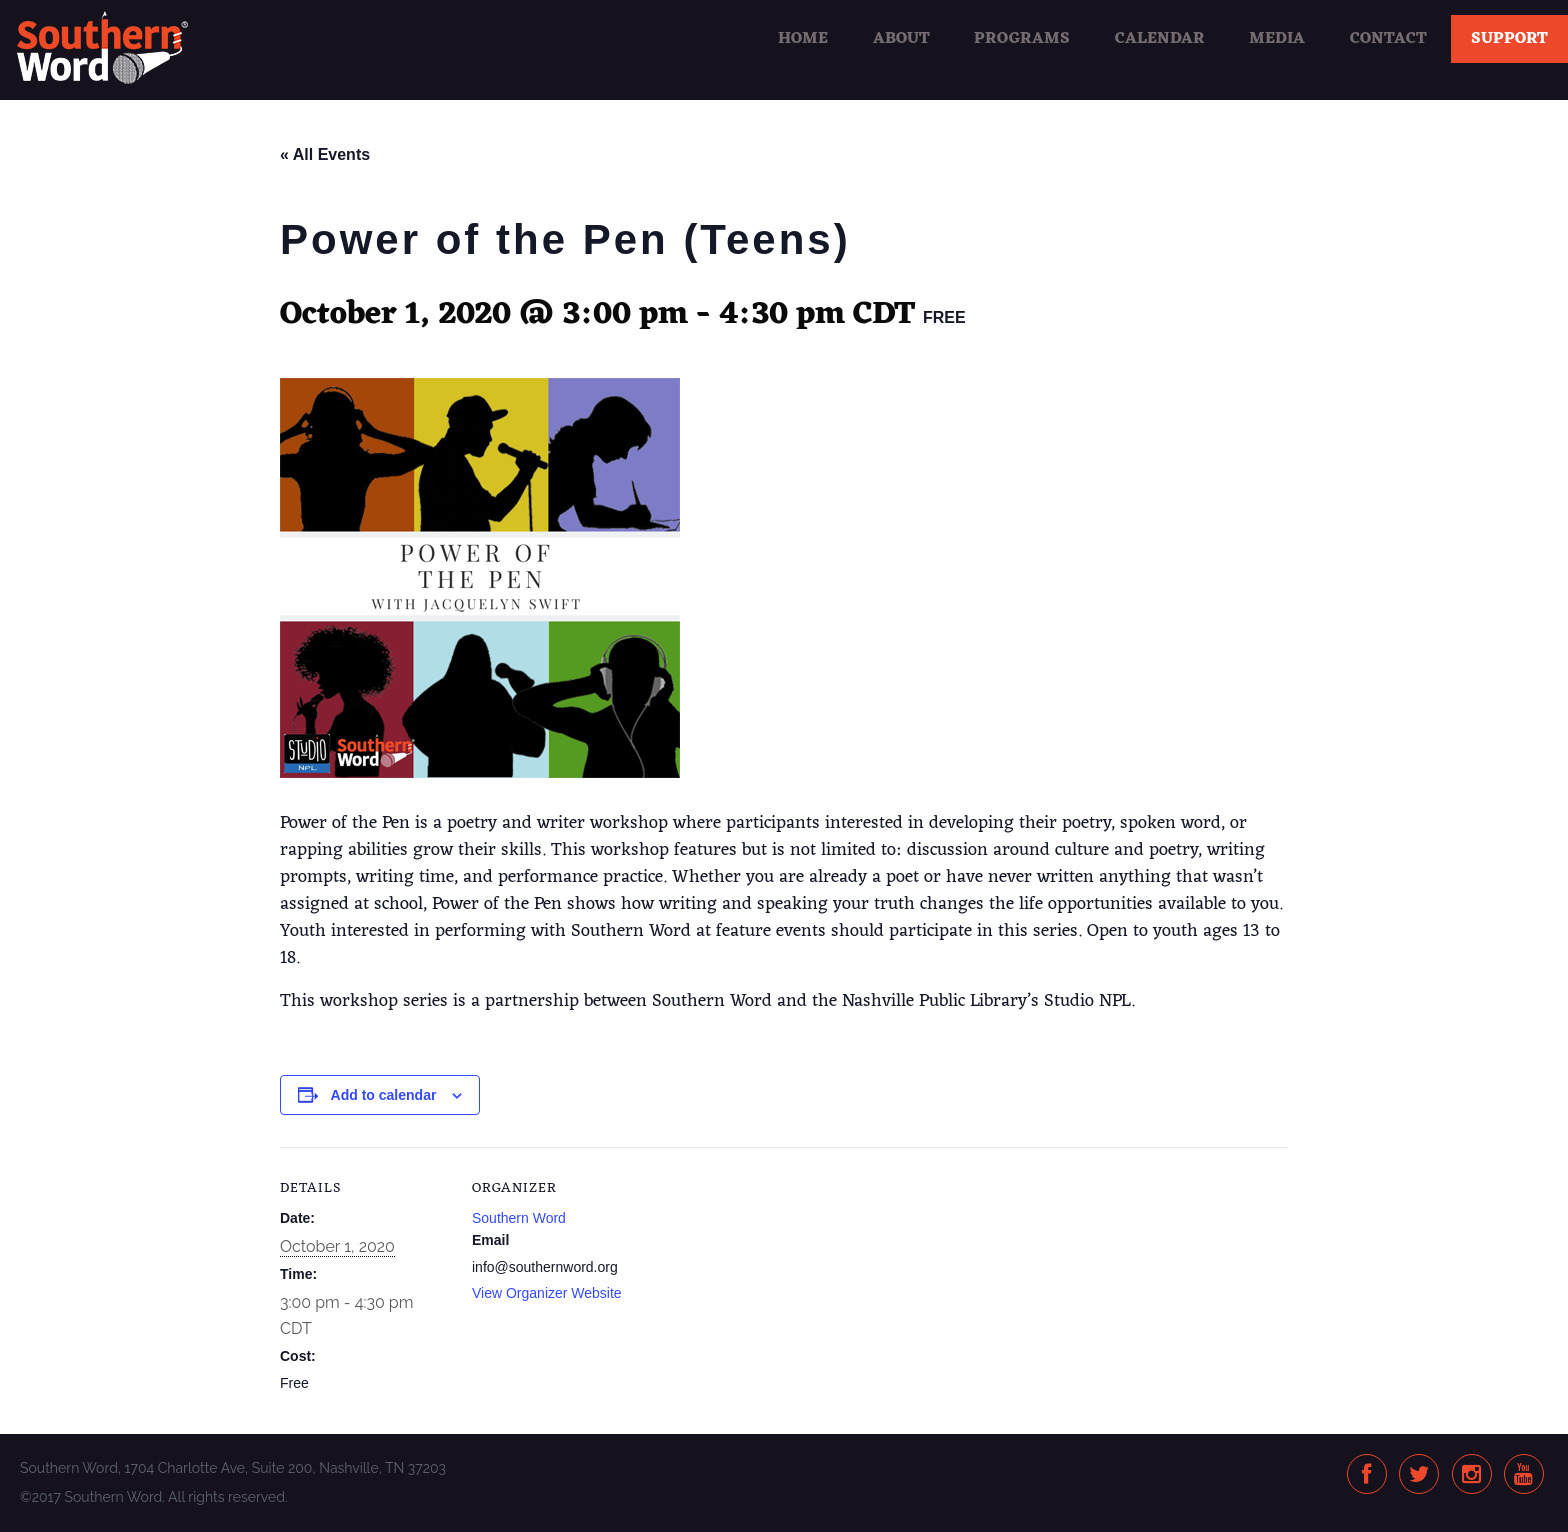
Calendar (1160, 39)
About (901, 39)
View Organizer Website (547, 1293)
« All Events (325, 154)
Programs (1022, 39)
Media (1277, 39)
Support (1509, 39)
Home (803, 39)
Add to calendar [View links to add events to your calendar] (384, 1095)
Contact (1388, 39)
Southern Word (519, 1218)
